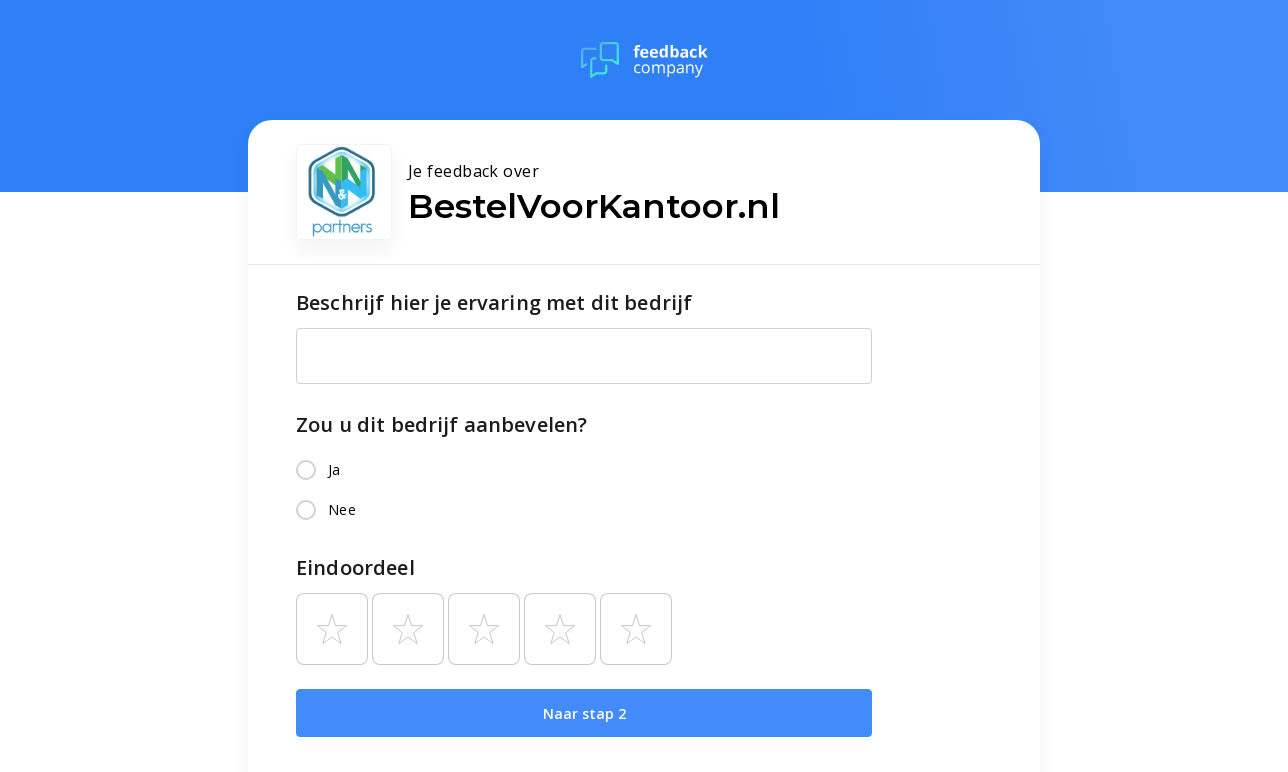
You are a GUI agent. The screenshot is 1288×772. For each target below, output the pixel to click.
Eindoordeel (355, 567)
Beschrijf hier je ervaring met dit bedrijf (494, 302)
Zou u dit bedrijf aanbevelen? (441, 424)
